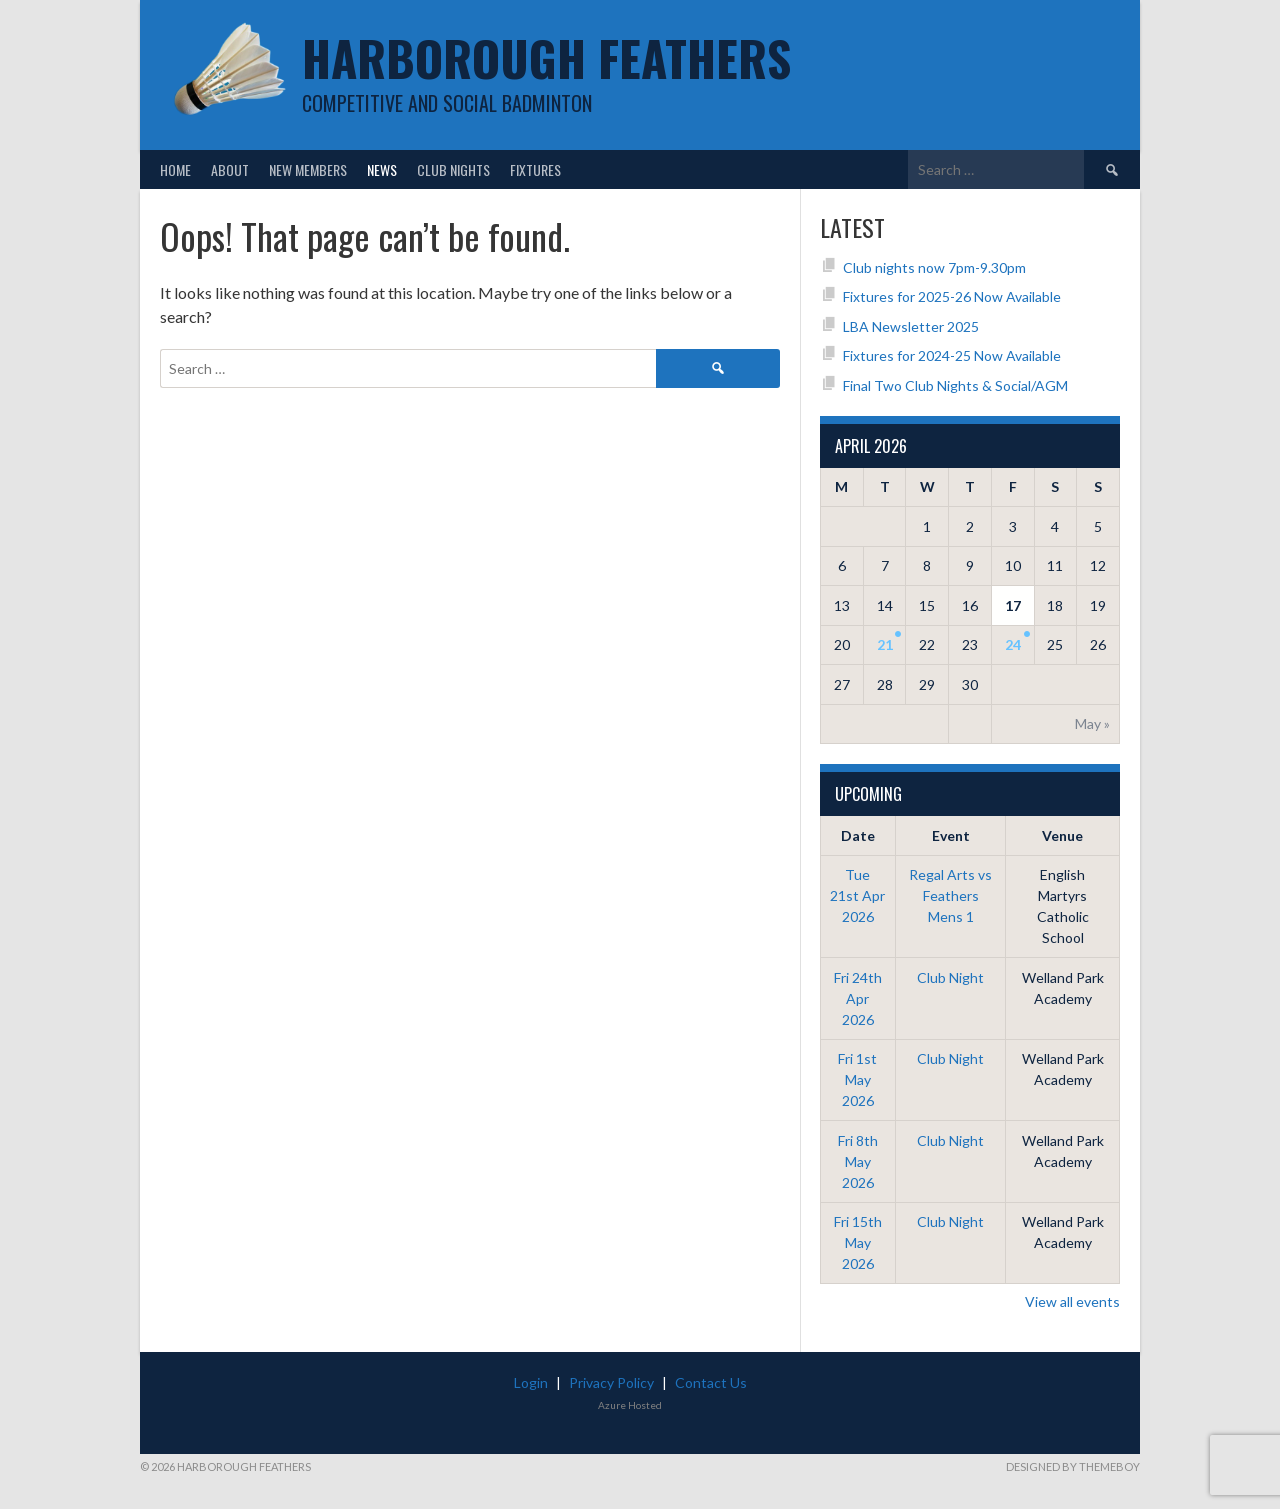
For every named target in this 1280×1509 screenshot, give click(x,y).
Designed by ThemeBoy (1073, 1466)
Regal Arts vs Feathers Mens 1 (950, 895)
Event (951, 835)
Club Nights (453, 169)
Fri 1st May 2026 (857, 1079)
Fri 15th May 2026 (858, 1242)
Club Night (950, 977)
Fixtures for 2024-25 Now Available (952, 355)
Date (858, 835)
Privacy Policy (611, 1382)
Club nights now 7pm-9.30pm (934, 267)
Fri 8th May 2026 (858, 1161)
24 (1013, 644)
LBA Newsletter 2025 (911, 326)
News (382, 169)
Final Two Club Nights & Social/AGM (955, 385)
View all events (1072, 1301)
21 (885, 644)
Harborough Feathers (546, 57)
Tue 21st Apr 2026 (857, 895)
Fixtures (535, 169)
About (230, 169)
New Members (308, 169)
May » (1092, 723)
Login (531, 1382)
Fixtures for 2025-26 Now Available (952, 296)
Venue (1062, 835)
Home (175, 169)
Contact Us (711, 1382)
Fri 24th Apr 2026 (858, 998)
